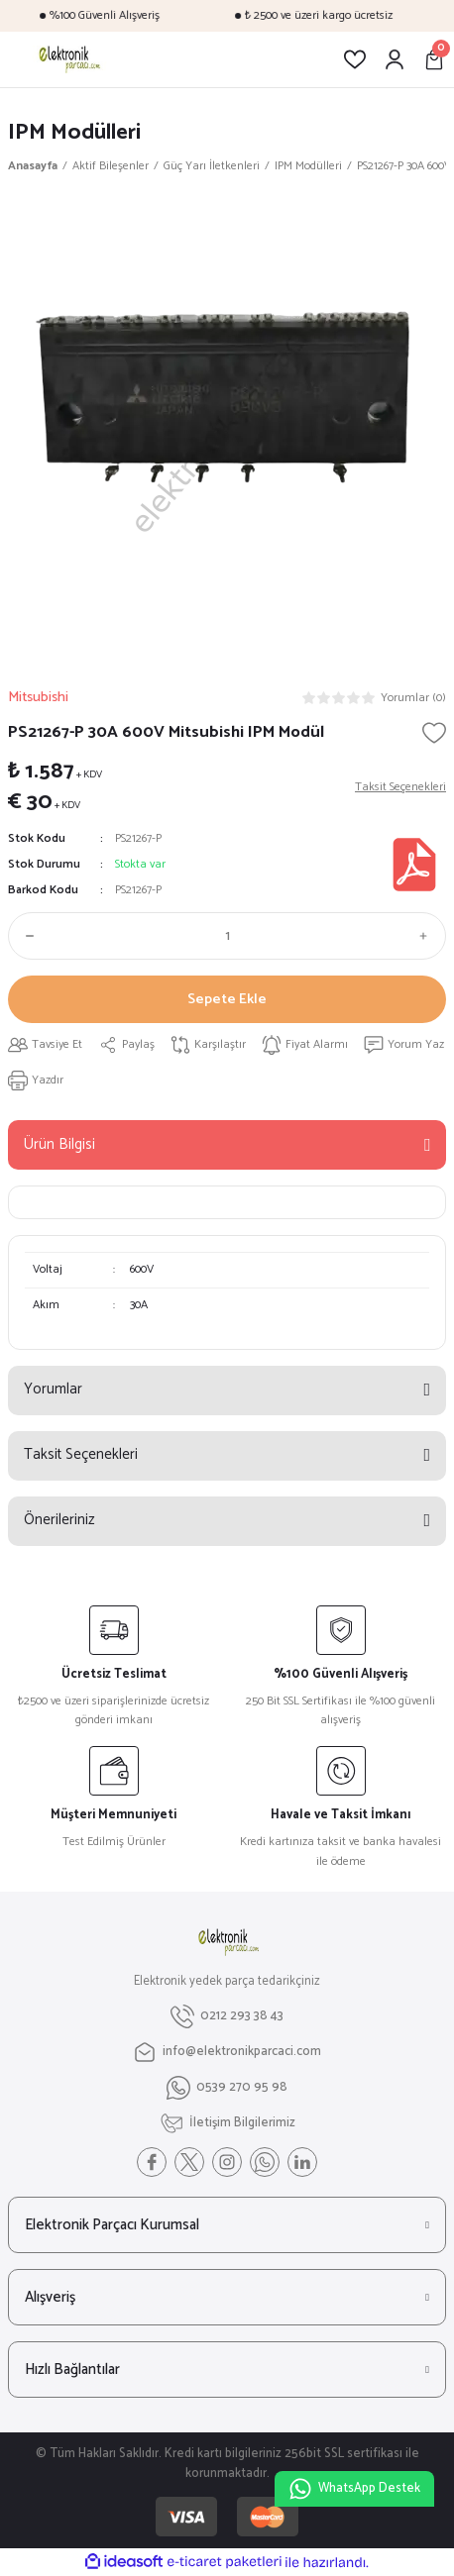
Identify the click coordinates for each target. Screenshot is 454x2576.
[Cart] (434, 59)
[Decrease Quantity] (26, 936)
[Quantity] (227, 936)
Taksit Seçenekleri (81, 1454)
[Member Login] (394, 59)
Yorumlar (53, 1389)
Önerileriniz (59, 1519)
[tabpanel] (227, 426)
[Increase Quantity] (428, 936)
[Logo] (68, 59)
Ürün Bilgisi (59, 1144)
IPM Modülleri (74, 132)
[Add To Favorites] (434, 733)
